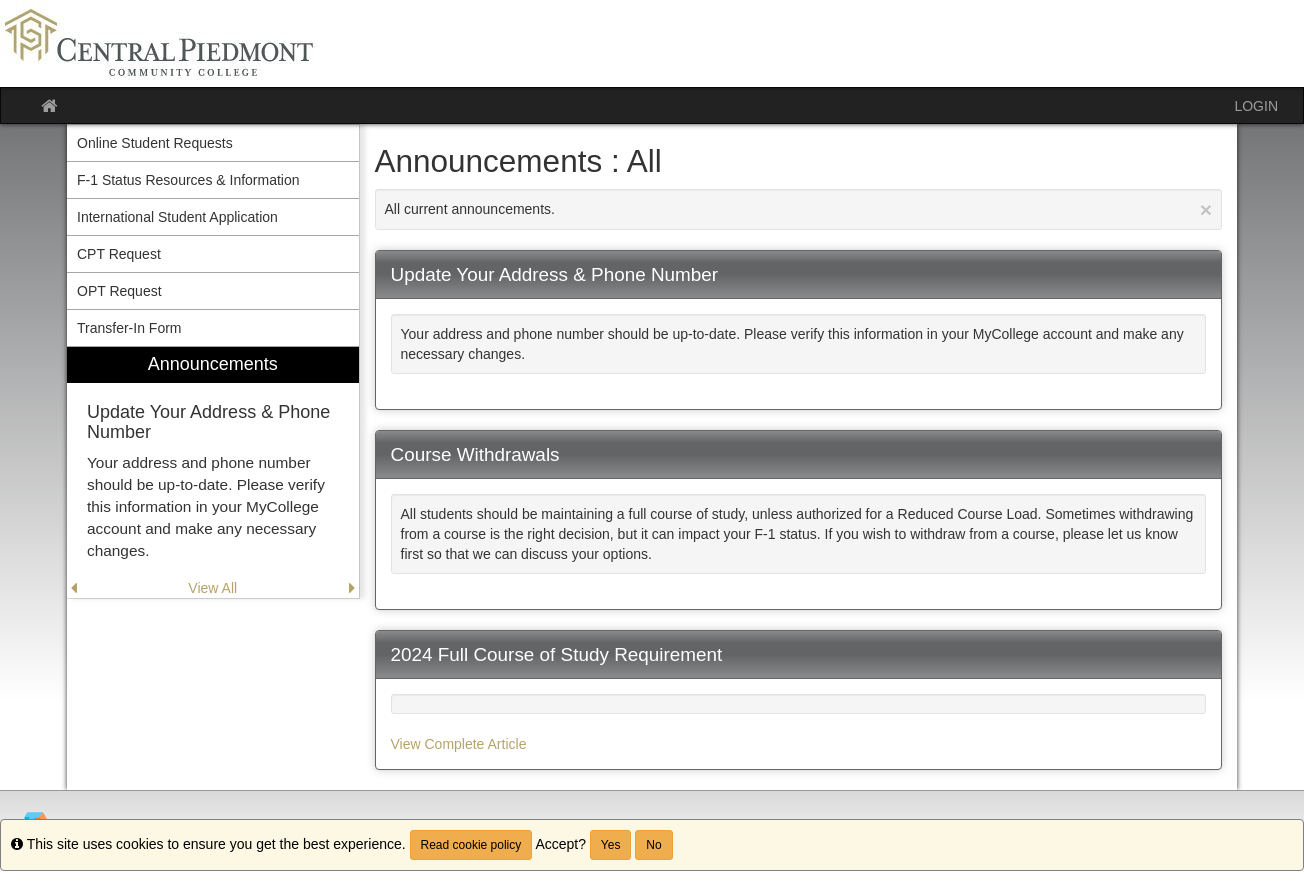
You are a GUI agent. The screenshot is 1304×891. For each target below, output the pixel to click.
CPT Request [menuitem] (119, 254)
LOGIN (1256, 106)
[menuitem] (213, 472)
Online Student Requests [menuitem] (155, 143)
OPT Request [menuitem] (119, 291)
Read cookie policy (471, 845)
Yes (611, 845)
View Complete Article (459, 744)
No (653, 845)
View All (212, 588)
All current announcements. (799, 209)
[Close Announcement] (1206, 209)
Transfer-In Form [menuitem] (129, 328)
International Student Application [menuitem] (177, 217)
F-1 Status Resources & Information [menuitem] (188, 180)
